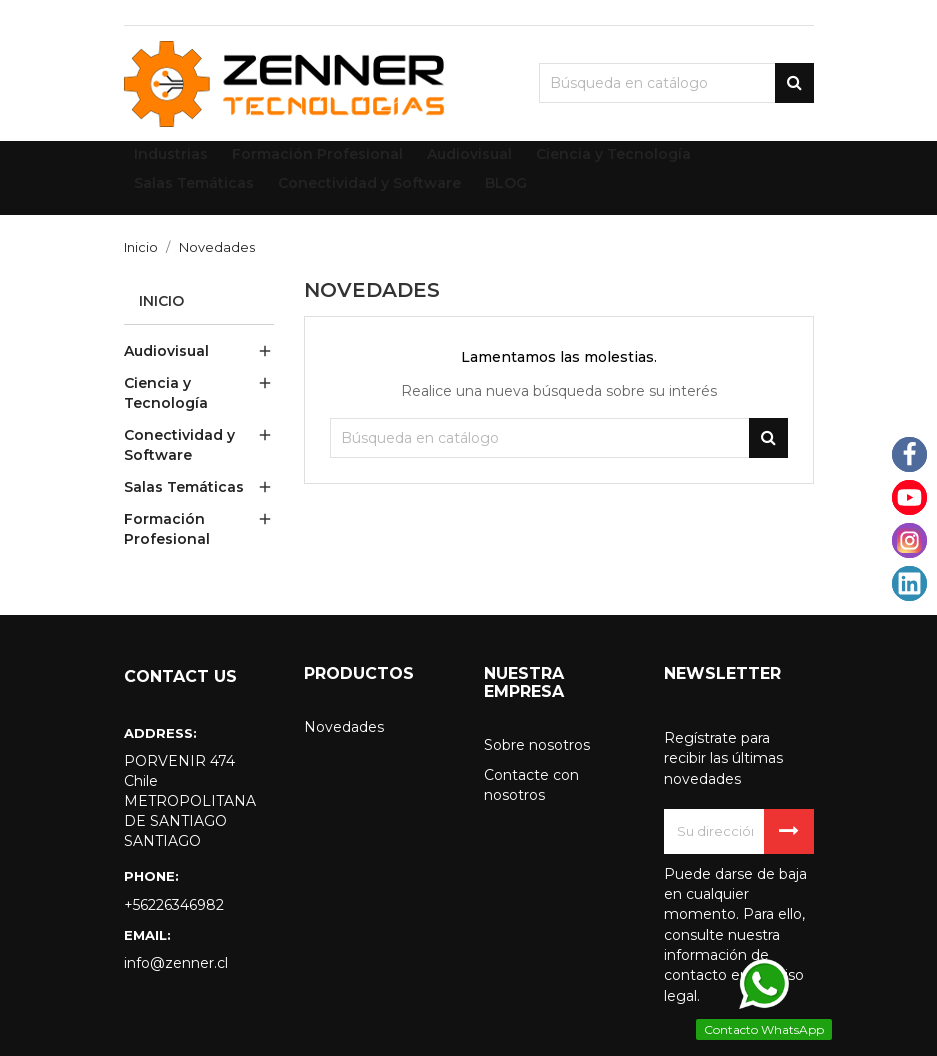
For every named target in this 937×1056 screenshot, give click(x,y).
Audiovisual (166, 351)
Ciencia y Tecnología (166, 393)
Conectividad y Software (179, 445)
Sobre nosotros (537, 745)
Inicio (161, 301)
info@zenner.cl (176, 963)
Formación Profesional (167, 529)
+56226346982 (174, 905)
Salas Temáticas (184, 487)
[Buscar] (676, 83)
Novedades (344, 727)
